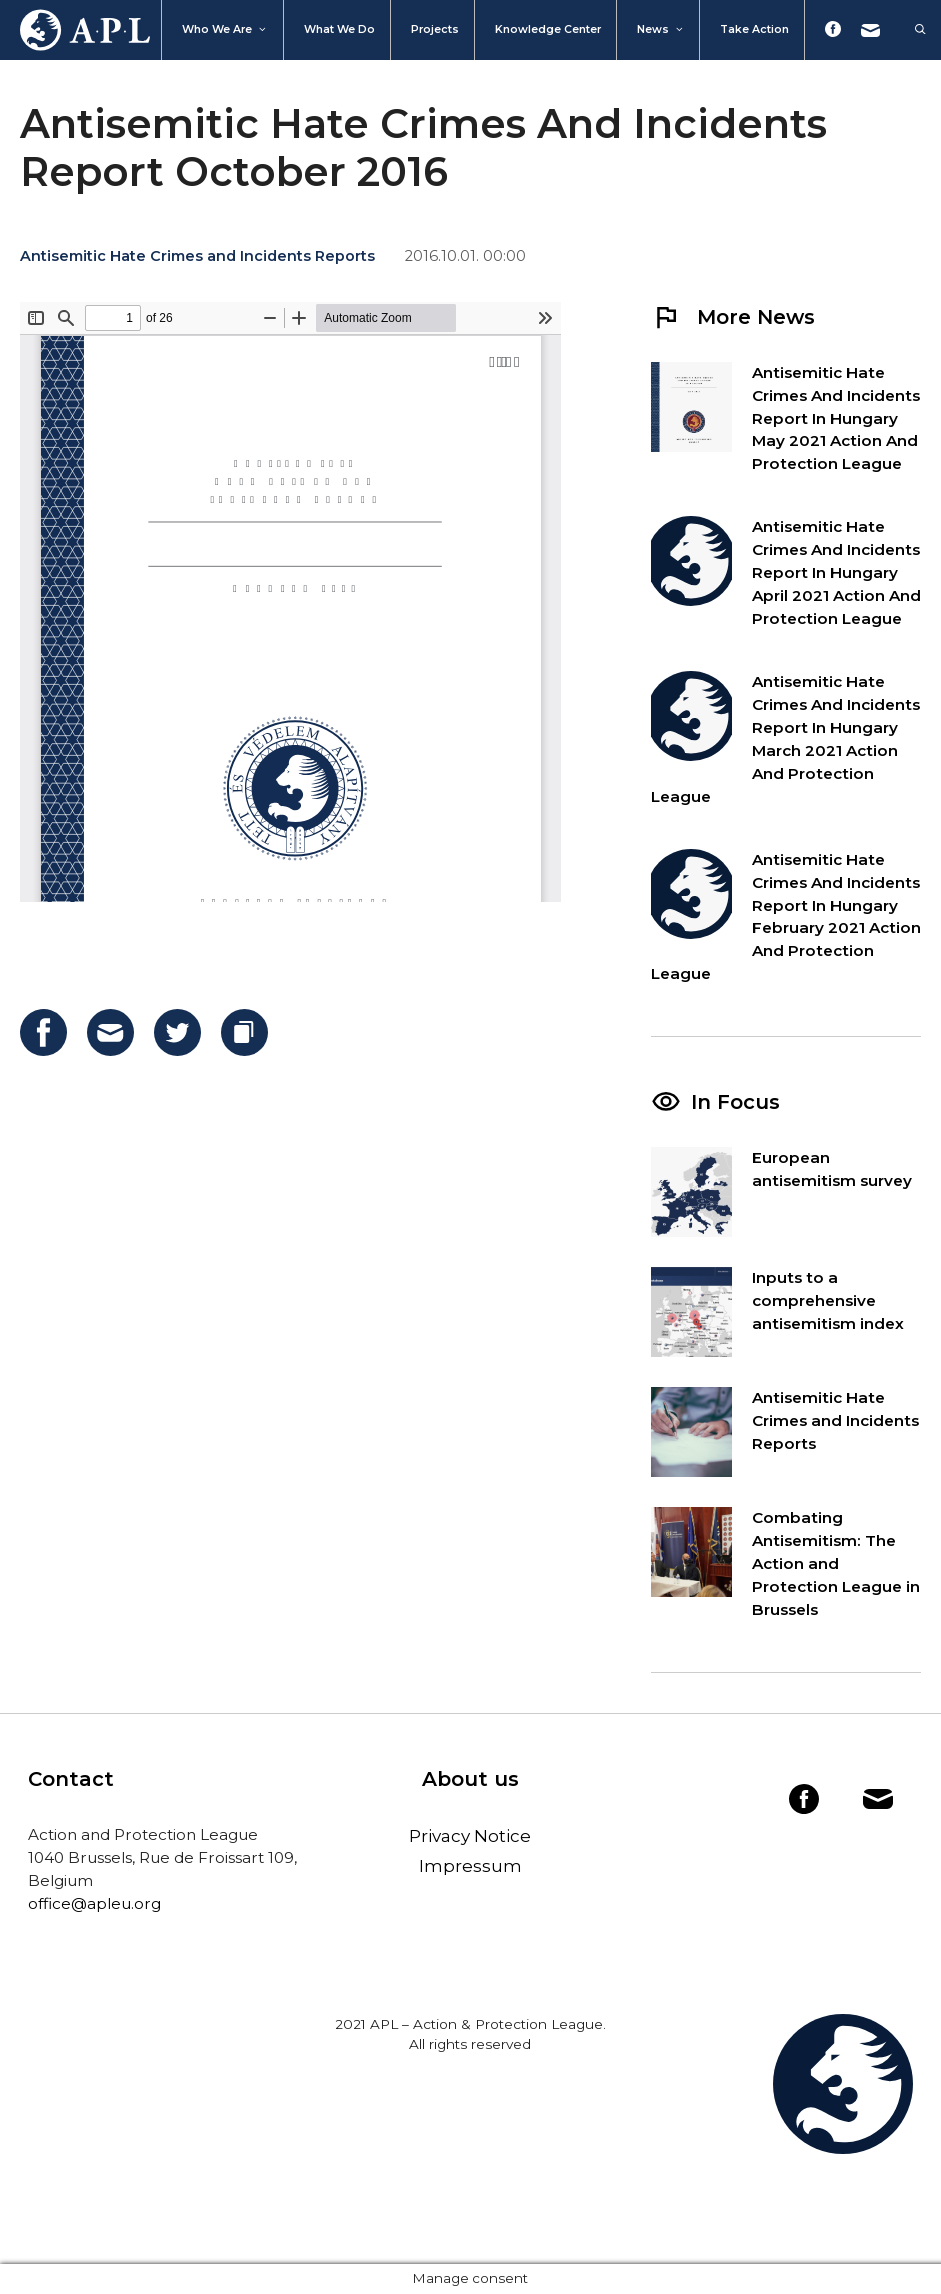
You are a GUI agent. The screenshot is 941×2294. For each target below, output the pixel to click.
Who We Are (225, 30)
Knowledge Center (548, 29)
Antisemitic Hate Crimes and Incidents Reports (197, 256)
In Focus (735, 1102)
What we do (339, 29)
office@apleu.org (94, 1903)
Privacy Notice (470, 1836)
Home (75, 30)
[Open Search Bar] (910, 30)
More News (733, 317)
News (661, 30)
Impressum (470, 1866)
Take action (754, 29)
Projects (435, 29)
